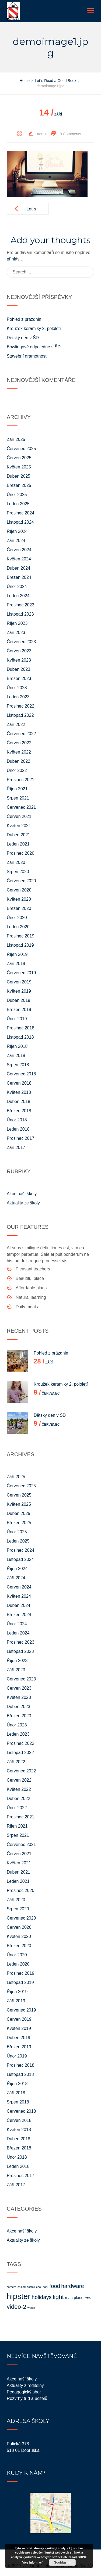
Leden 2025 (18, 503)
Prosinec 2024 (20, 513)
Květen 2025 (19, 467)
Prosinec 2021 (20, 779)
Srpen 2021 (18, 798)
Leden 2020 (18, 926)
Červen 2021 (19, 816)
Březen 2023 (19, 678)
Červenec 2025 (21, 448)
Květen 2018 (19, 1092)
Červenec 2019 (21, 972)
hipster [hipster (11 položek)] (18, 2296)
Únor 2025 (17, 494)
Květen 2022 (19, 752)
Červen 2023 (19, 651)
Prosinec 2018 (20, 1028)
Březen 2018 (19, 1110)
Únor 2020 (17, 917)
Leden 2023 (18, 697)
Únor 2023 (17, 687)
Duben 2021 (18, 835)
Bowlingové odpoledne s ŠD (34, 347)
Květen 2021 (19, 825)
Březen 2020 (19, 908)
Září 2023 (16, 632)
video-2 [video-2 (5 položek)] (16, 2306)
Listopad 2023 (20, 614)
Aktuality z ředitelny (25, 2385)
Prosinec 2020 (20, 853)
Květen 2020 (19, 899)
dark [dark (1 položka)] (45, 2286)
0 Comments (70, 134)
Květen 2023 (19, 660)
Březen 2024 (19, 577)
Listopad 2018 (20, 1037)
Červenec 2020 (21, 881)
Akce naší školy (22, 1193)
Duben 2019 (18, 1000)
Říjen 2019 (17, 954)
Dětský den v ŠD (23, 337)
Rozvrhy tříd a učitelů (27, 2398)
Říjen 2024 (17, 531)
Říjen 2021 (17, 789)
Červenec (47, 1393)
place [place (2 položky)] (78, 2297)
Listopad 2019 (20, 945)
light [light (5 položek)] (58, 2297)
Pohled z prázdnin (24, 319)
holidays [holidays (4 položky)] (41, 2297)
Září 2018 (16, 1055)
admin (42, 134)
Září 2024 (16, 540)
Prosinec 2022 (20, 706)
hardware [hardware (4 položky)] (72, 2286)
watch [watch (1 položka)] (31, 2307)
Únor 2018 (17, 1120)
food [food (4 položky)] (55, 2286)
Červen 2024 (19, 549)
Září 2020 (16, 862)
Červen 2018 (19, 1083)
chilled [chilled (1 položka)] (22, 2286)
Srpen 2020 (18, 871)
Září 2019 (16, 963)
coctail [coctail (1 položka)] (31, 2286)
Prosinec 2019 (20, 936)
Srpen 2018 (18, 1064)
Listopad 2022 (20, 715)
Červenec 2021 (21, 807)
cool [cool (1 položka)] (38, 2286)
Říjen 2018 (17, 1046)
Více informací (32, 2562)
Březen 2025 (19, 485)
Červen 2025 (19, 457)
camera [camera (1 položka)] (11, 2286)
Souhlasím (62, 2562)
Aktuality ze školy (23, 1203)
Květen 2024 (19, 559)
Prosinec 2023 (20, 605)
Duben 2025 (18, 476)
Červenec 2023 (21, 641)
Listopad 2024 (20, 522)
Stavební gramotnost (27, 356)
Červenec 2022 (21, 733)
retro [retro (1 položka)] (87, 2298)
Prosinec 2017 (20, 1138)
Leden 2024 (18, 595)
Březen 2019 (19, 1009)
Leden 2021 (18, 844)
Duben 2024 (18, 568)
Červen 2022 (19, 743)
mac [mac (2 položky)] (68, 2297)
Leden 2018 (18, 1129)
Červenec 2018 (21, 1074)
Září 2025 (16, 439)
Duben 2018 (18, 1101)
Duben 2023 (18, 669)
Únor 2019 (17, 1018)
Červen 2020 (19, 890)
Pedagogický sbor (24, 2392)
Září (50, 114)
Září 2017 (16, 1147)
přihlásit (14, 259)
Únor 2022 (17, 770)
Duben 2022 (18, 761)
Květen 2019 (19, 991)
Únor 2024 (17, 586)
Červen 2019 (19, 982)
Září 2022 (16, 724)
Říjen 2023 (17, 623)
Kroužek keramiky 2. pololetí (34, 328)
